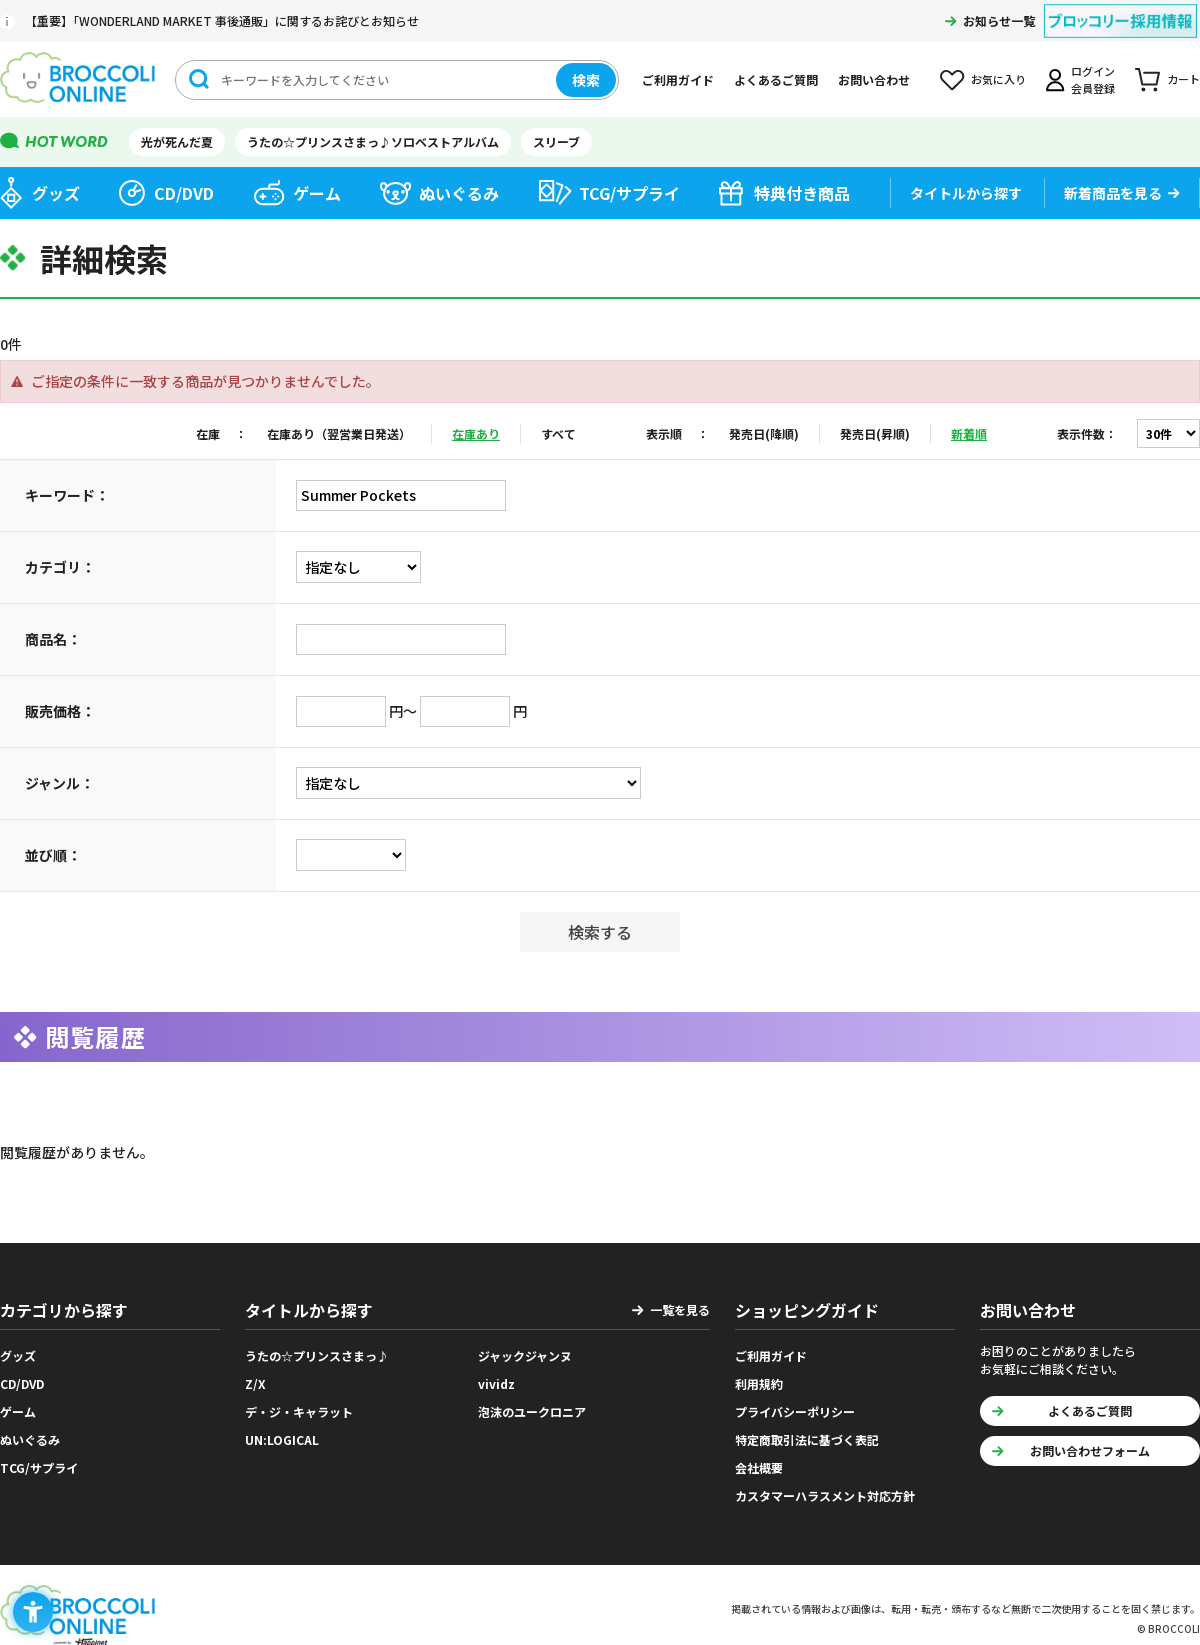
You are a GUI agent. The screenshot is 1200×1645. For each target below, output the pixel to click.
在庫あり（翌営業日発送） (339, 433)
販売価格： (60, 711)
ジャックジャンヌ (525, 1355)
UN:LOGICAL (282, 1439)
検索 (586, 80)
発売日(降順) (764, 433)
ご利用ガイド (678, 79)
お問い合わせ (874, 79)
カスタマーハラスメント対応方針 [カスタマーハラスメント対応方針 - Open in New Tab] (825, 1495)
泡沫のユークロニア (532, 1411)
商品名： (53, 639)
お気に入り (998, 79)
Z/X (255, 1383)
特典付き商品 (802, 193)
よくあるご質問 (776, 79)
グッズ (56, 193)
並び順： (53, 855)
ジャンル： (59, 783)
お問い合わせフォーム (1090, 1450)
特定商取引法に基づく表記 (807, 1439)
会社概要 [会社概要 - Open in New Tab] (759, 1467)
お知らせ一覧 (999, 20)
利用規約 (759, 1383)
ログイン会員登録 (1093, 79)
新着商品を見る (1113, 193)
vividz (496, 1383)
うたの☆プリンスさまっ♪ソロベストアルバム (373, 141)
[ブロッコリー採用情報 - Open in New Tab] (1120, 8)
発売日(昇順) (875, 433)
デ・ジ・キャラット (299, 1411)
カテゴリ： (60, 567)
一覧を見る (680, 1309)
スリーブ (556, 141)
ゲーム (317, 193)
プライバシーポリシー (795, 1411)
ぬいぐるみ (459, 193)
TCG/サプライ (629, 193)
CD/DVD (184, 193)
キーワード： (67, 495)
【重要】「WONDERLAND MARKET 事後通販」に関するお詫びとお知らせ (222, 20)
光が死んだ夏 (177, 141)
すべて (558, 433)
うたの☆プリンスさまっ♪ (317, 1355)
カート (1183, 79)
